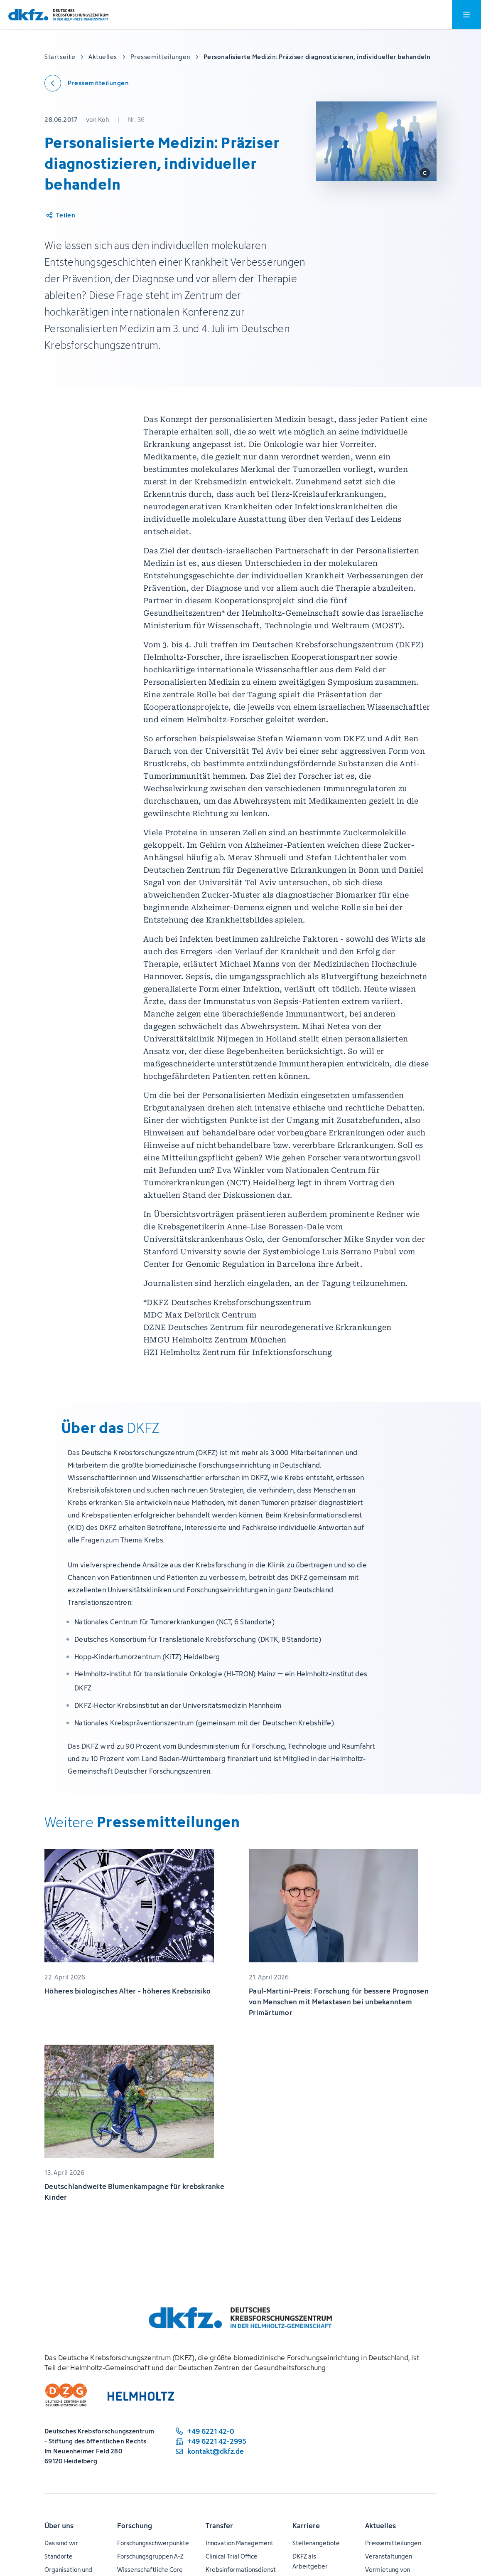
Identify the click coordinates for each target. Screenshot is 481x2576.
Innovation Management (239, 2543)
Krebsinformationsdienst (241, 2569)
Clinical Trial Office (232, 2556)
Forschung (134, 2525)
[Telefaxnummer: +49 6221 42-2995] (210, 2441)
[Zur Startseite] (58, 14)
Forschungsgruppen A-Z (150, 2556)
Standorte (58, 2556)
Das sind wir (61, 2543)
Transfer (219, 2525)
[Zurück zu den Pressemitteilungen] (86, 83)
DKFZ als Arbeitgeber (310, 2561)
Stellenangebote (316, 2543)
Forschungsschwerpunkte (153, 2543)
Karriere (306, 2525)
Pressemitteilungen (393, 2543)
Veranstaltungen (388, 2556)
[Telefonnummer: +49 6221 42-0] (210, 2431)
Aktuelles (380, 2525)
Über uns (59, 2525)
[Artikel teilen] (60, 215)
